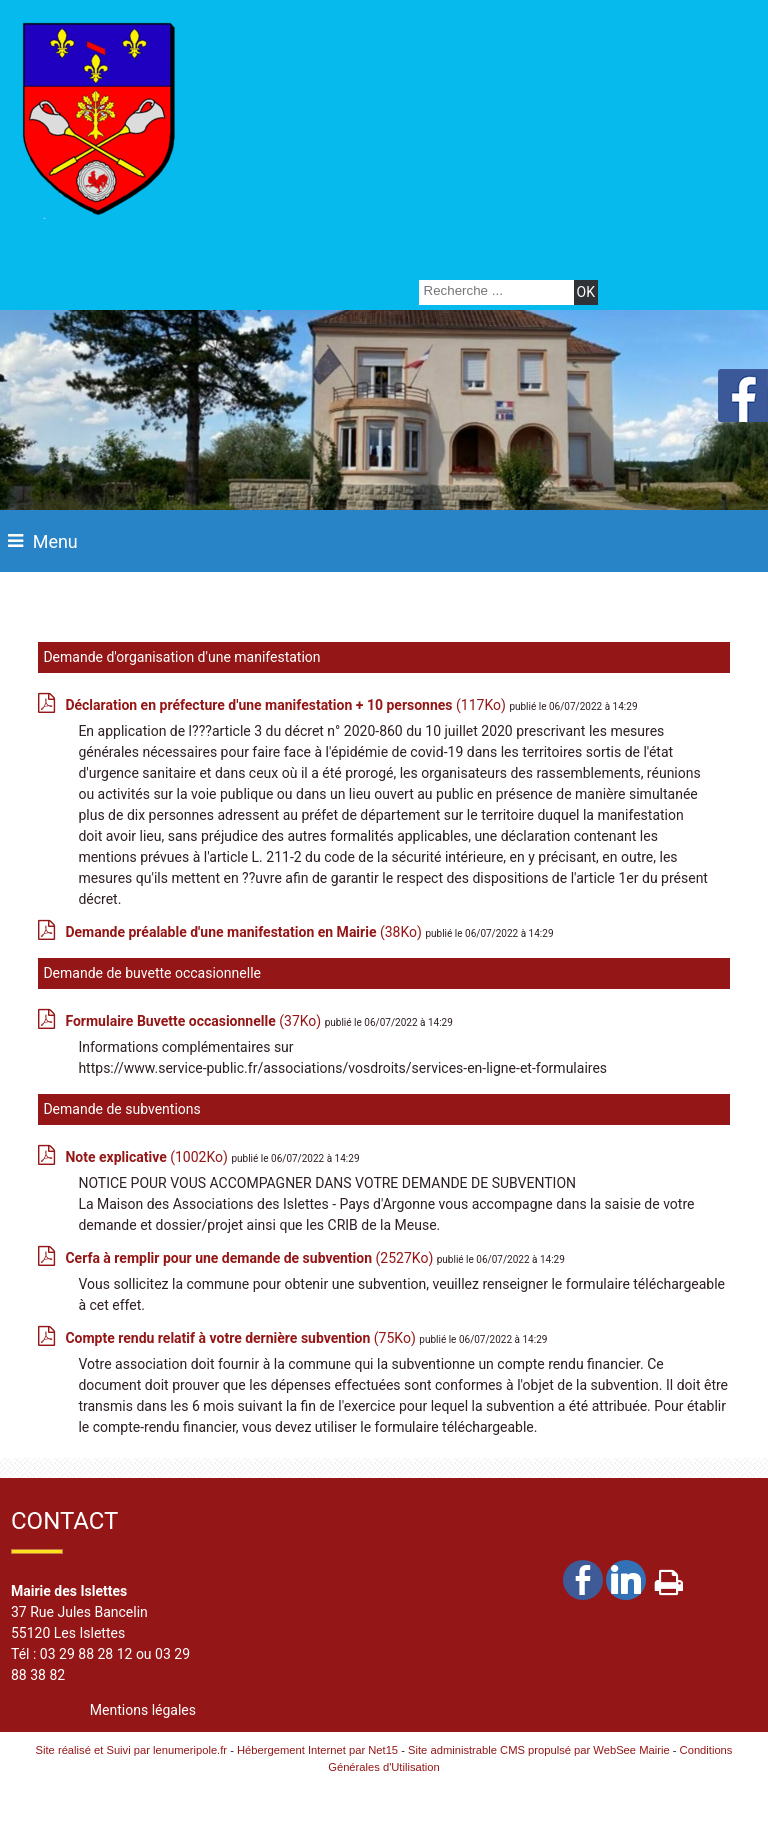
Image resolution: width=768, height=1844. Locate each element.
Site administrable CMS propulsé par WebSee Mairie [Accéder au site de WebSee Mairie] (539, 1750)
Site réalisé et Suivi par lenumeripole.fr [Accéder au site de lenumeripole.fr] (132, 1750)
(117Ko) (287, 705)
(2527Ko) (250, 1258)
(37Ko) (194, 1021)
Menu (55, 541)
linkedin (626, 1579)
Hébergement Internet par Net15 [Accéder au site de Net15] (317, 1750)
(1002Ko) (148, 1157)
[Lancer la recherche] (586, 292)
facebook (583, 1579)
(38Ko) (245, 932)
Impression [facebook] (669, 1578)
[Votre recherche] (494, 290)
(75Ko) (242, 1338)
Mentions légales (143, 1710)
